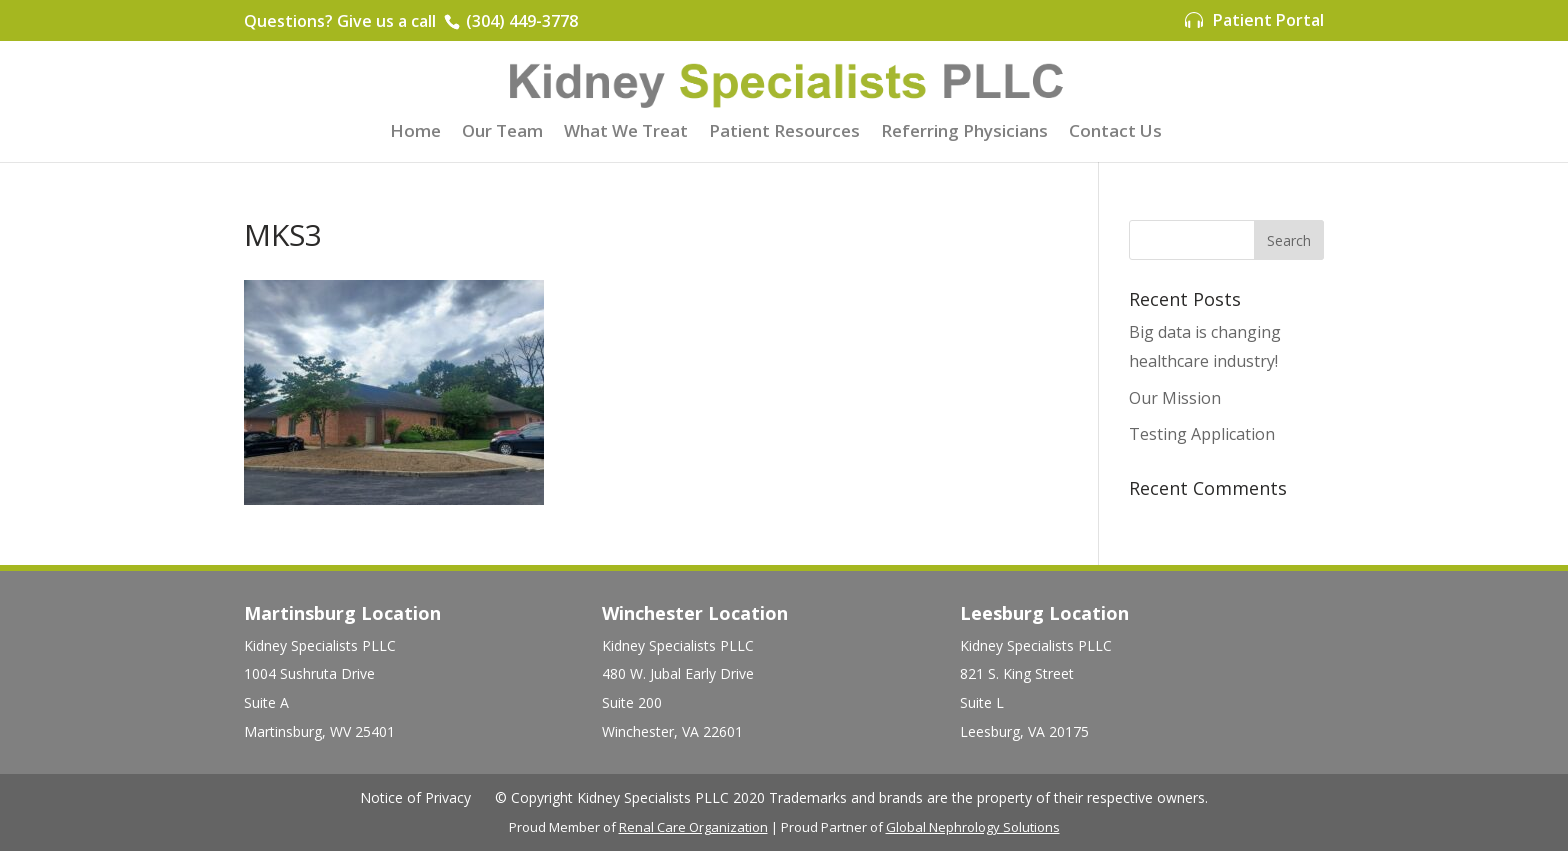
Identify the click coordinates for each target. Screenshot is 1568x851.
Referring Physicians (964, 133)
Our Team (502, 133)
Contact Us (1115, 133)
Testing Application (1202, 434)
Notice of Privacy (415, 797)
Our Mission (1175, 398)
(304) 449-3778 (520, 21)
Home (415, 133)
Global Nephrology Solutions (973, 827)
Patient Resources (784, 133)
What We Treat (626, 133)
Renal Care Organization (693, 827)
